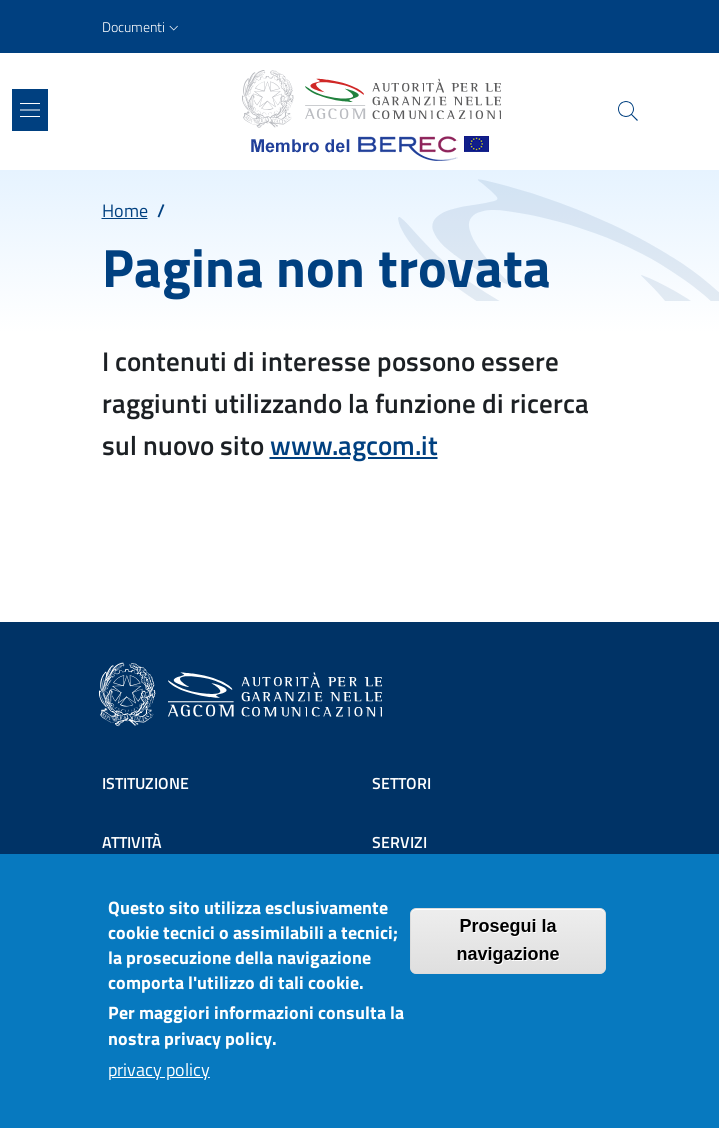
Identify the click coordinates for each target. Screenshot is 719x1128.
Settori (401, 783)
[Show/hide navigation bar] (30, 110)
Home (125, 210)
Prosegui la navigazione (507, 955)
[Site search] (628, 111)
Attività (132, 842)
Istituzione (145, 783)
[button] (142, 27)
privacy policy (159, 1085)
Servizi (399, 842)
